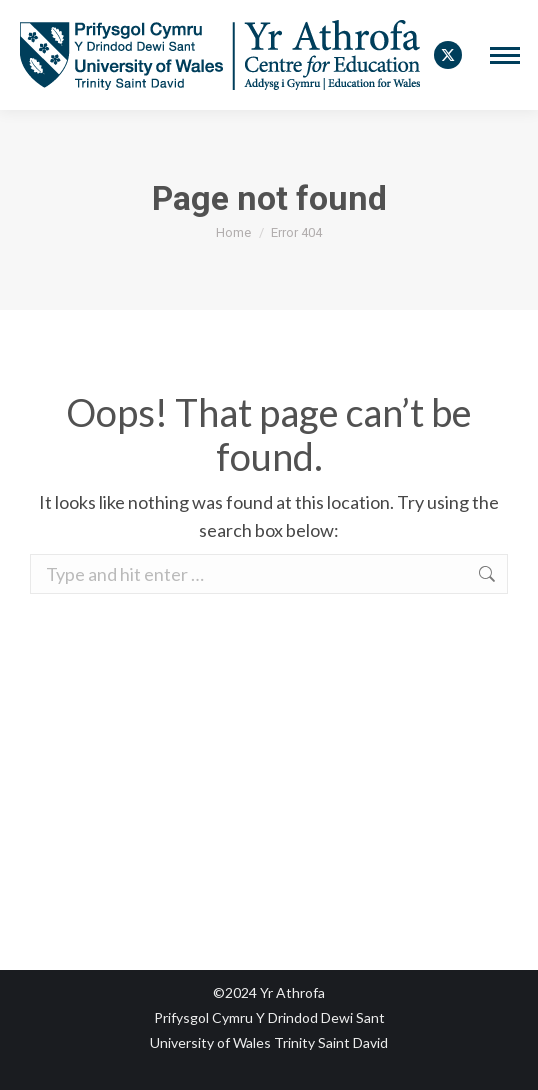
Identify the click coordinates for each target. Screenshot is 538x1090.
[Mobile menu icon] (505, 55)
